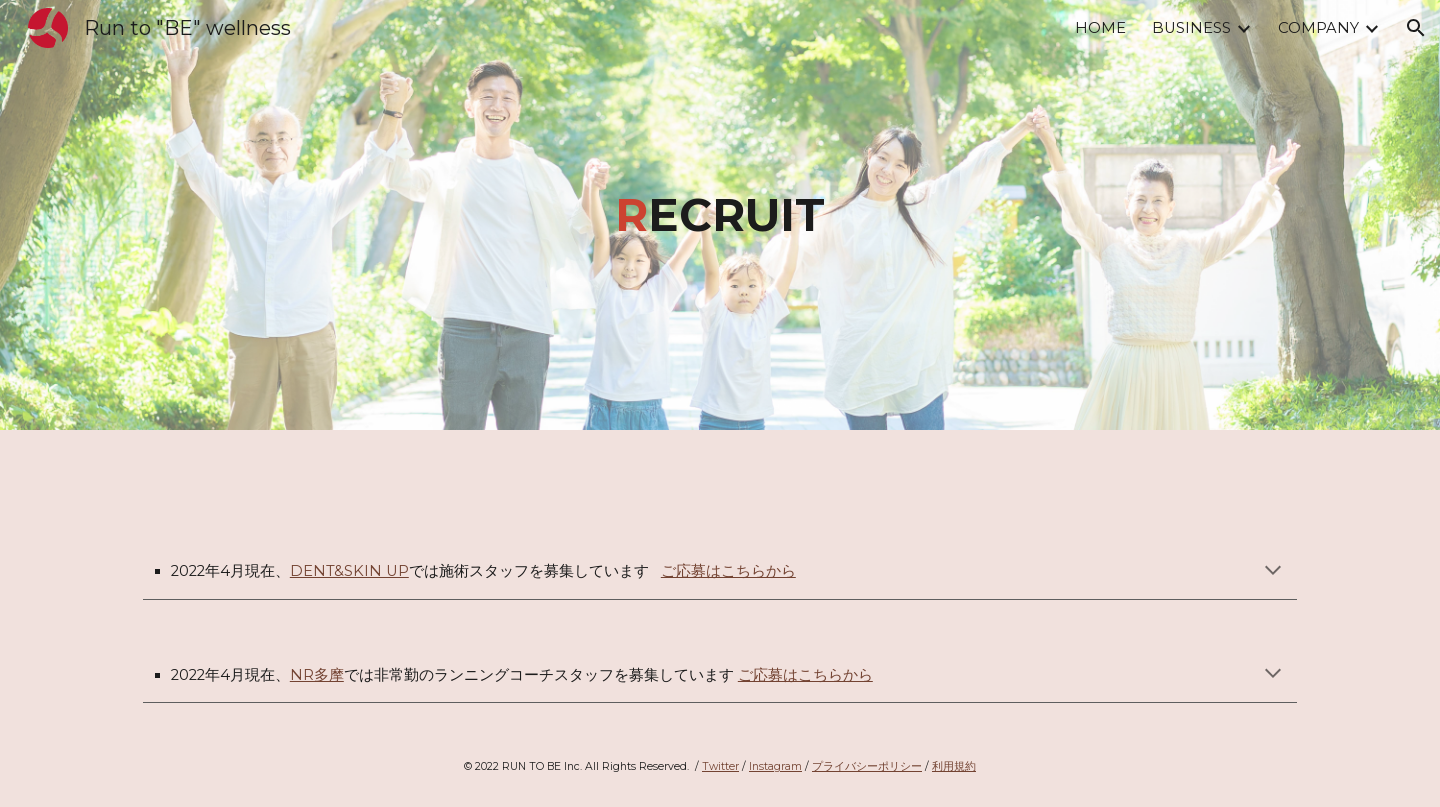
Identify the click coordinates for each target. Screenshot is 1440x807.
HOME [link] (1100, 28)
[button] (1416, 28)
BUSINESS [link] (1191, 28)
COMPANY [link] (1318, 28)
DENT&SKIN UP (349, 571)
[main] (720, 215)
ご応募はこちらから (728, 571)
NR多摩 (317, 675)
